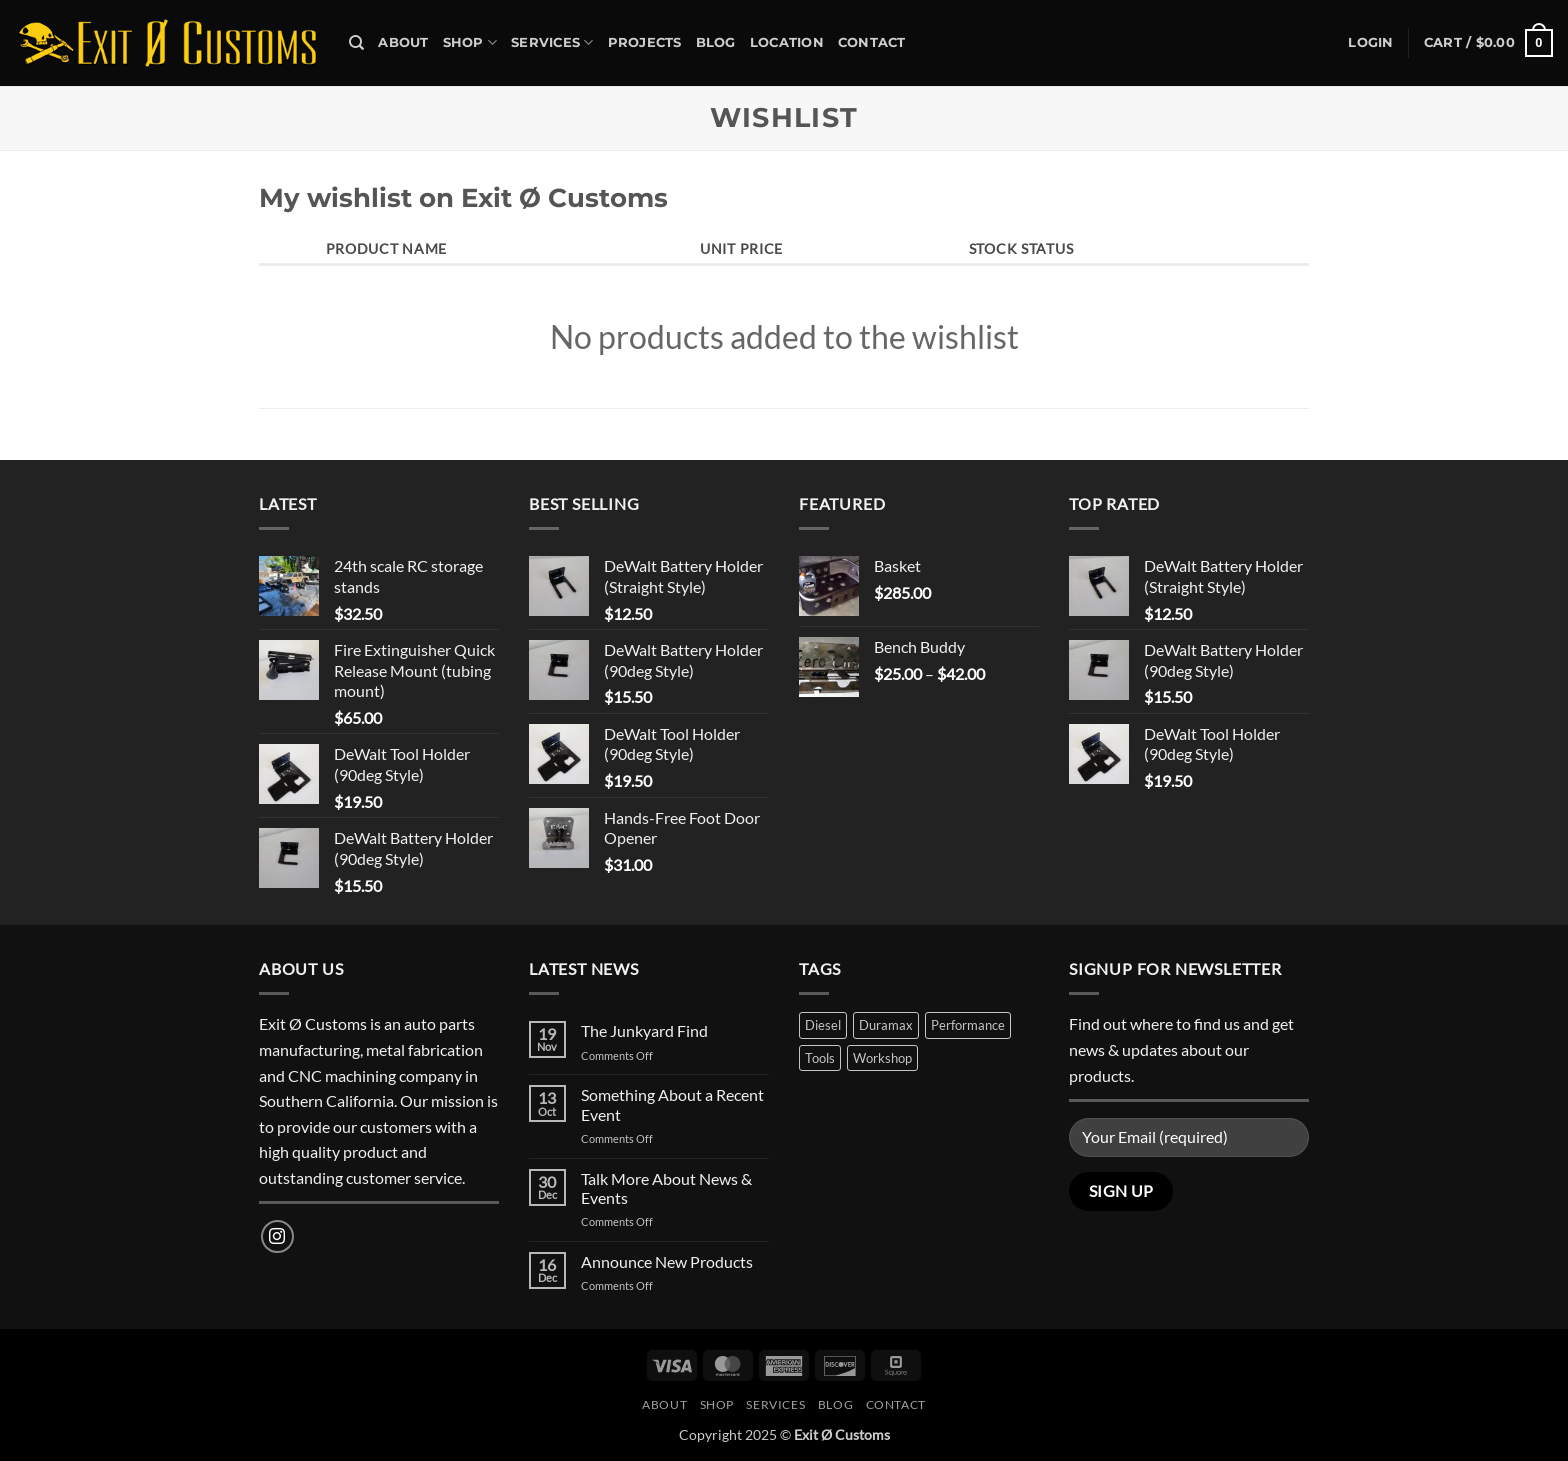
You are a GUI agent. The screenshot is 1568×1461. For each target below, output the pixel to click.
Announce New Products (667, 1261)
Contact (872, 42)
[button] (1370, 43)
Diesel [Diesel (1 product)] (823, 1025)
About (403, 42)
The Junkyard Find (644, 1030)
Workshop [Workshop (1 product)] (882, 1058)
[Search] (356, 43)
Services (552, 42)
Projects (645, 42)
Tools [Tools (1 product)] (820, 1058)
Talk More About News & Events (666, 1188)
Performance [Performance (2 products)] (968, 1025)
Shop (470, 42)
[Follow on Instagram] (277, 1236)
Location (787, 42)
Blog (716, 42)
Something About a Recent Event (672, 1104)
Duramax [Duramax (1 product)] (886, 1025)
